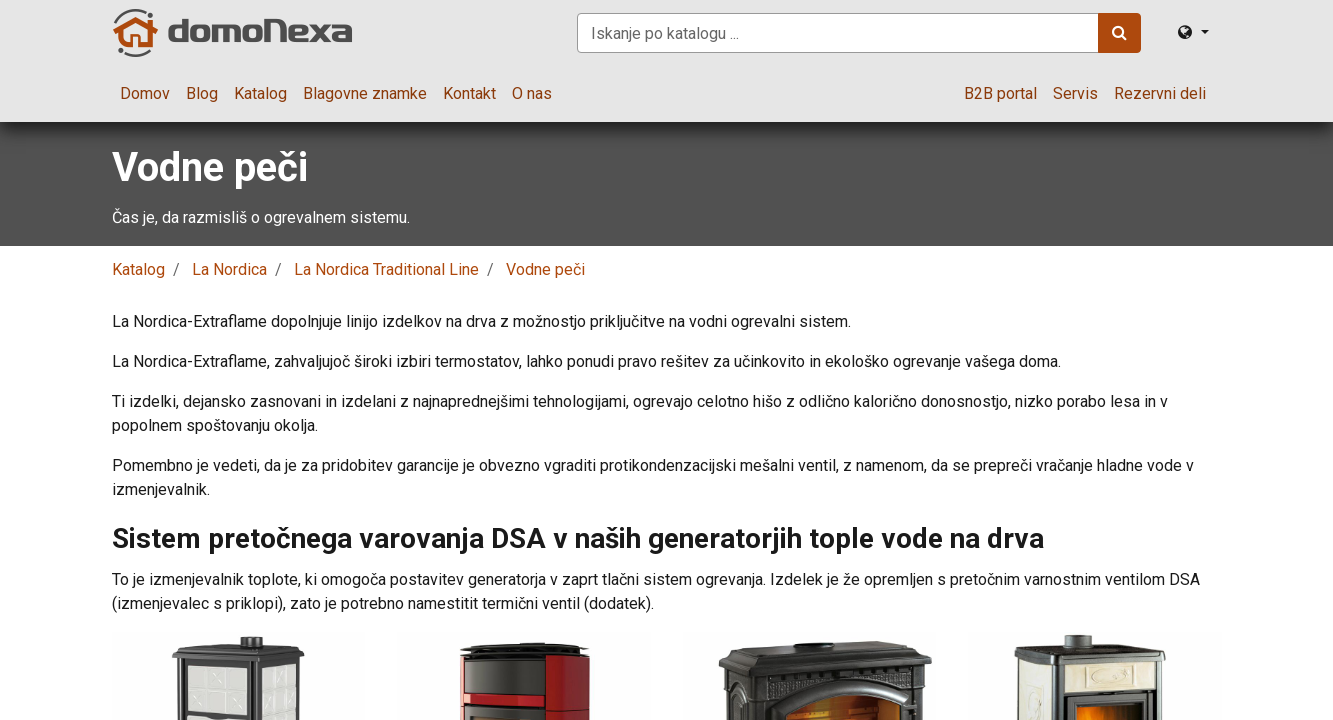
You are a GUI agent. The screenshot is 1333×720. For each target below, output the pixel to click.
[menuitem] (145, 94)
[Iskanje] (1119, 33)
